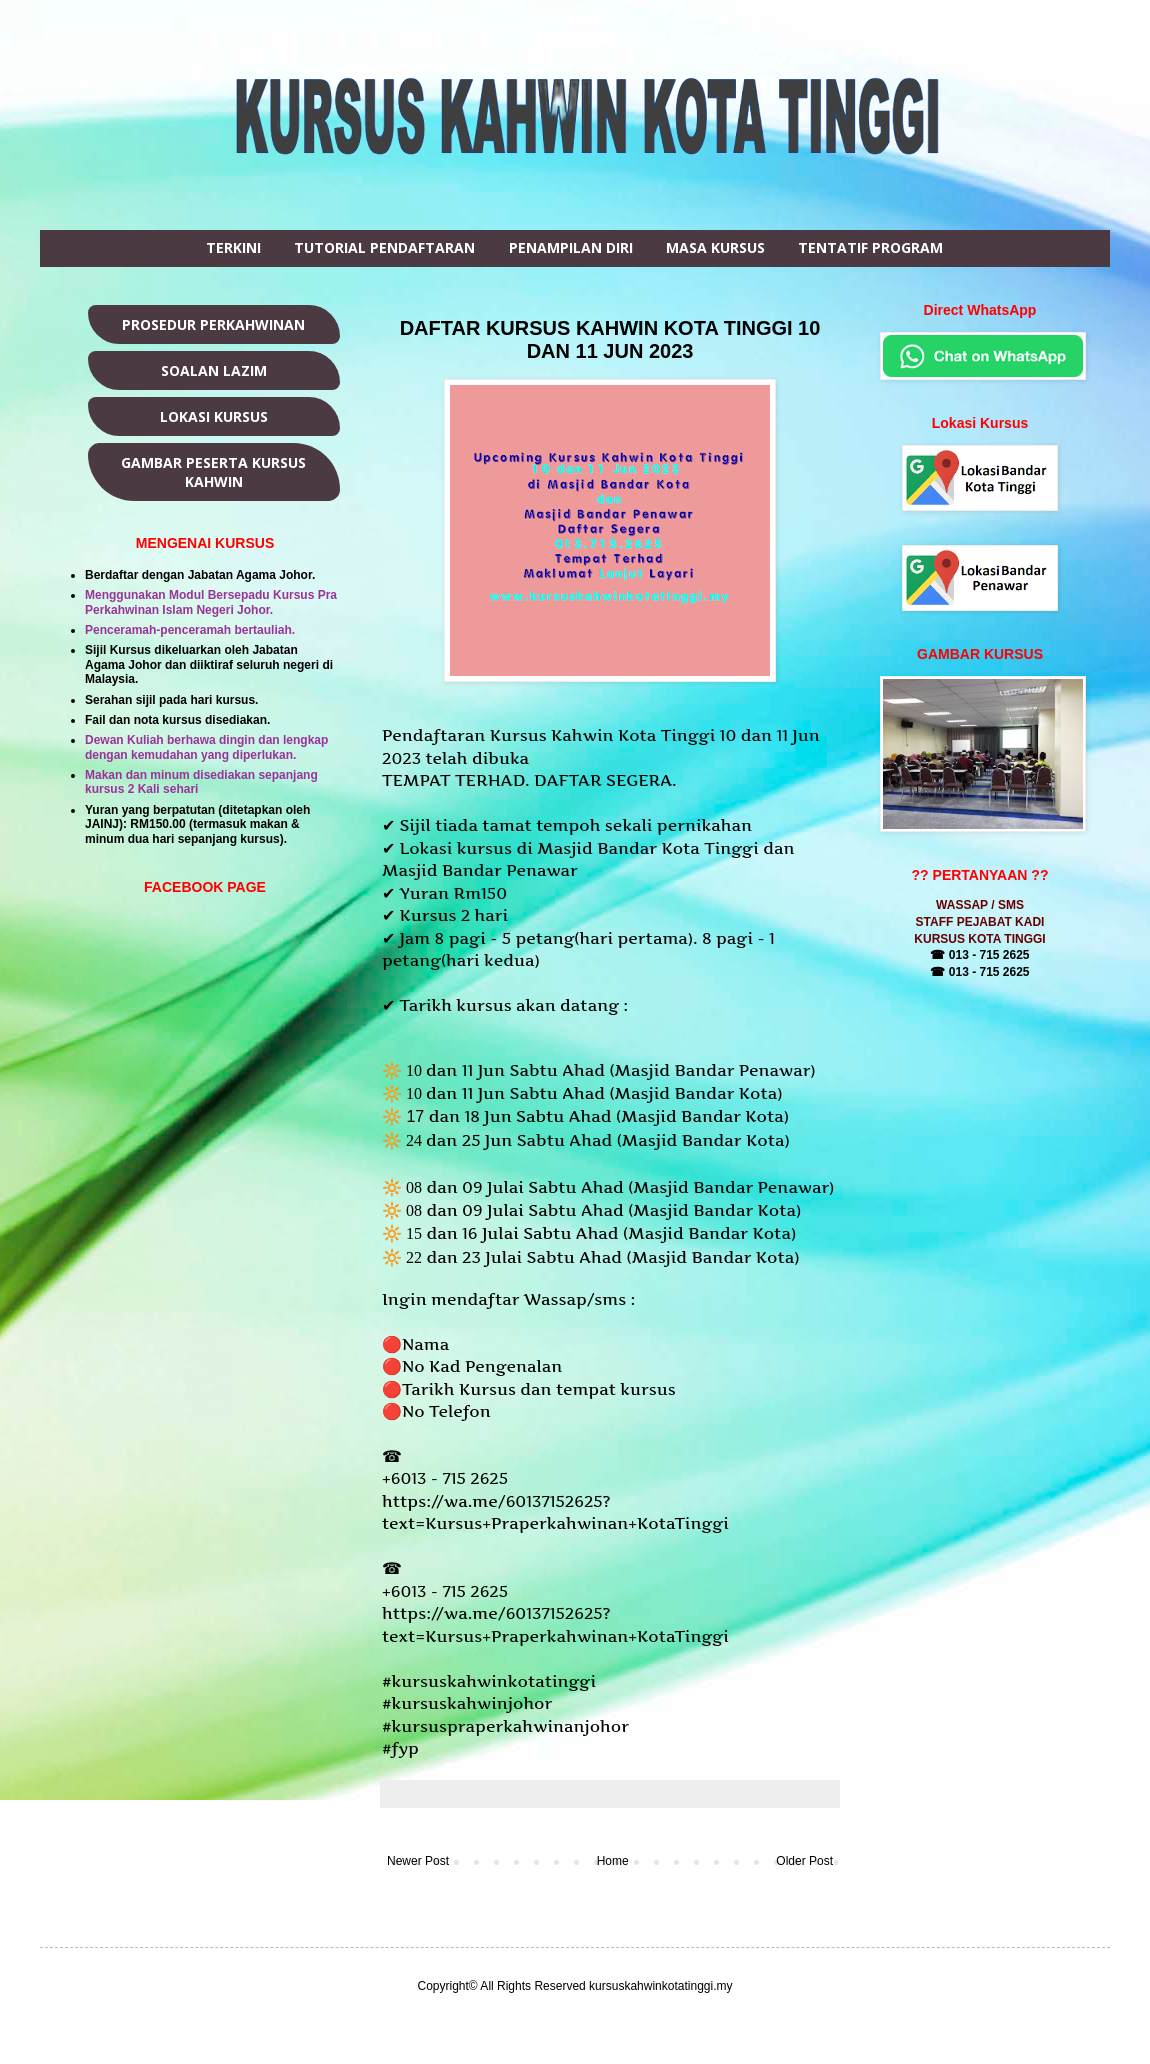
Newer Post (418, 1861)
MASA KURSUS (715, 247)
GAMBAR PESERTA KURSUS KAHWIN (213, 472)
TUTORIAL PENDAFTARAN (384, 247)
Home (613, 1861)
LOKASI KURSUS (214, 416)
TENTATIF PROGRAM (870, 247)
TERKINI (233, 247)
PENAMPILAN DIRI (571, 247)
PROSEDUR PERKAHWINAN (213, 324)
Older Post (804, 1861)
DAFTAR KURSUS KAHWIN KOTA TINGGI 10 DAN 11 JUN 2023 (610, 339)
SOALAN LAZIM (214, 370)
